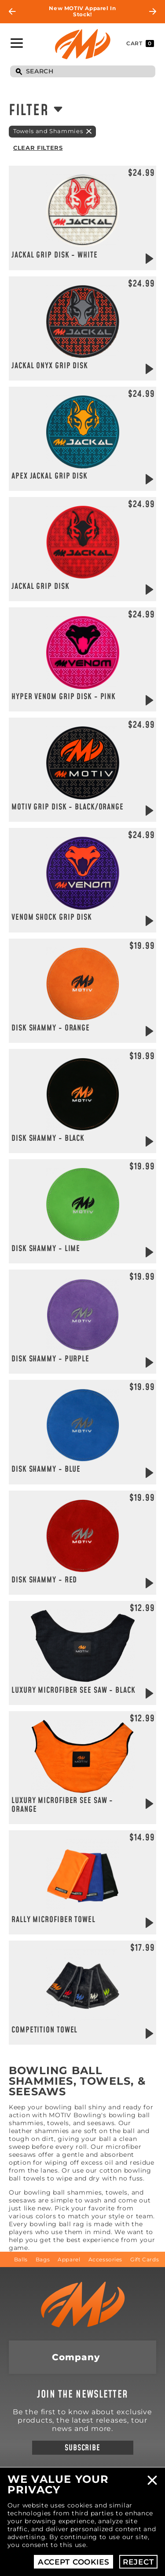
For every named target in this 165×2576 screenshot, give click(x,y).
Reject (138, 2562)
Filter (28, 110)
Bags (43, 2259)
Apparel (69, 2259)
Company (76, 2357)
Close (152, 2480)
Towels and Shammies (48, 130)
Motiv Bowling (82, 44)
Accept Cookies (74, 2562)
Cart (140, 43)
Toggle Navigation (16, 43)
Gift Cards (144, 2259)
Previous (12, 11)
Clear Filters (37, 147)
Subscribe (82, 2447)
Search (19, 72)
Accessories (105, 2259)
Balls (21, 2259)
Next (152, 11)
